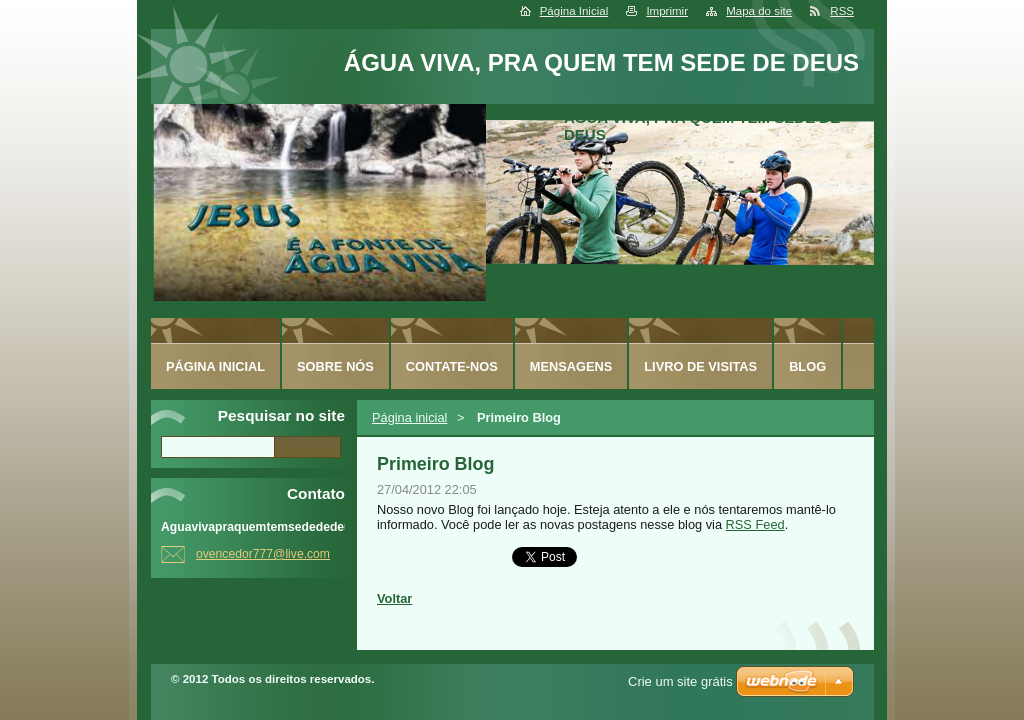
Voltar (394, 598)
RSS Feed (755, 524)
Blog (807, 366)
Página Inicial (574, 11)
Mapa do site (759, 11)
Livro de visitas (700, 366)
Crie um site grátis (680, 681)
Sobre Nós (335, 366)
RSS (842, 11)
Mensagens (571, 366)
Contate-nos (452, 366)
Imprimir (667, 11)
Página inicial (409, 417)
